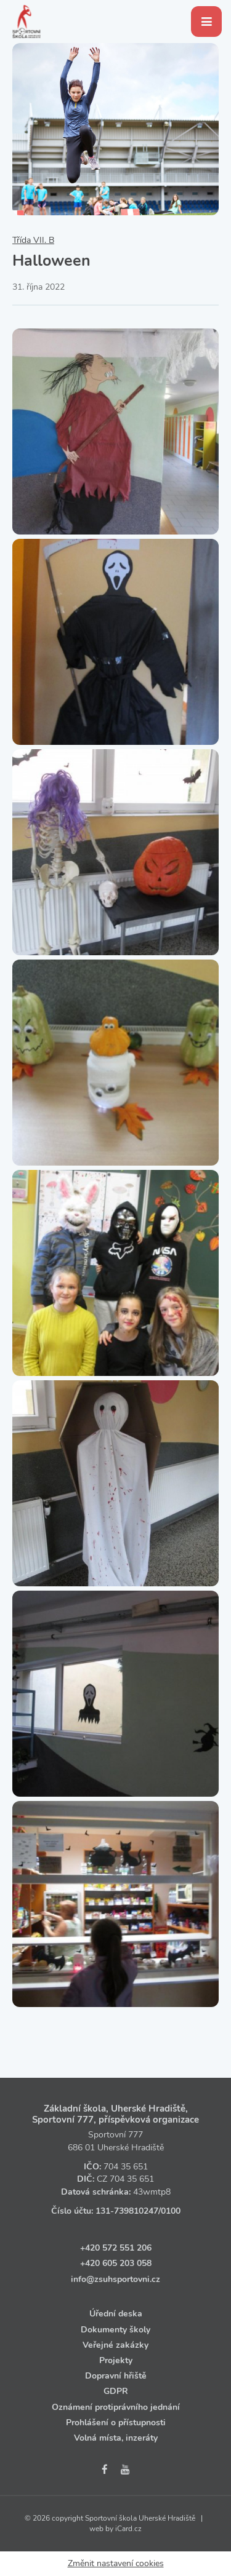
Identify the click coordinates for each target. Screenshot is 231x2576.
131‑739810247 (126, 2211)
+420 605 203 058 (116, 2263)
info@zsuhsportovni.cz (115, 2279)
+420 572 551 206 (116, 2248)
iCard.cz (128, 2529)
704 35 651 (125, 2167)
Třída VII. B (33, 240)
